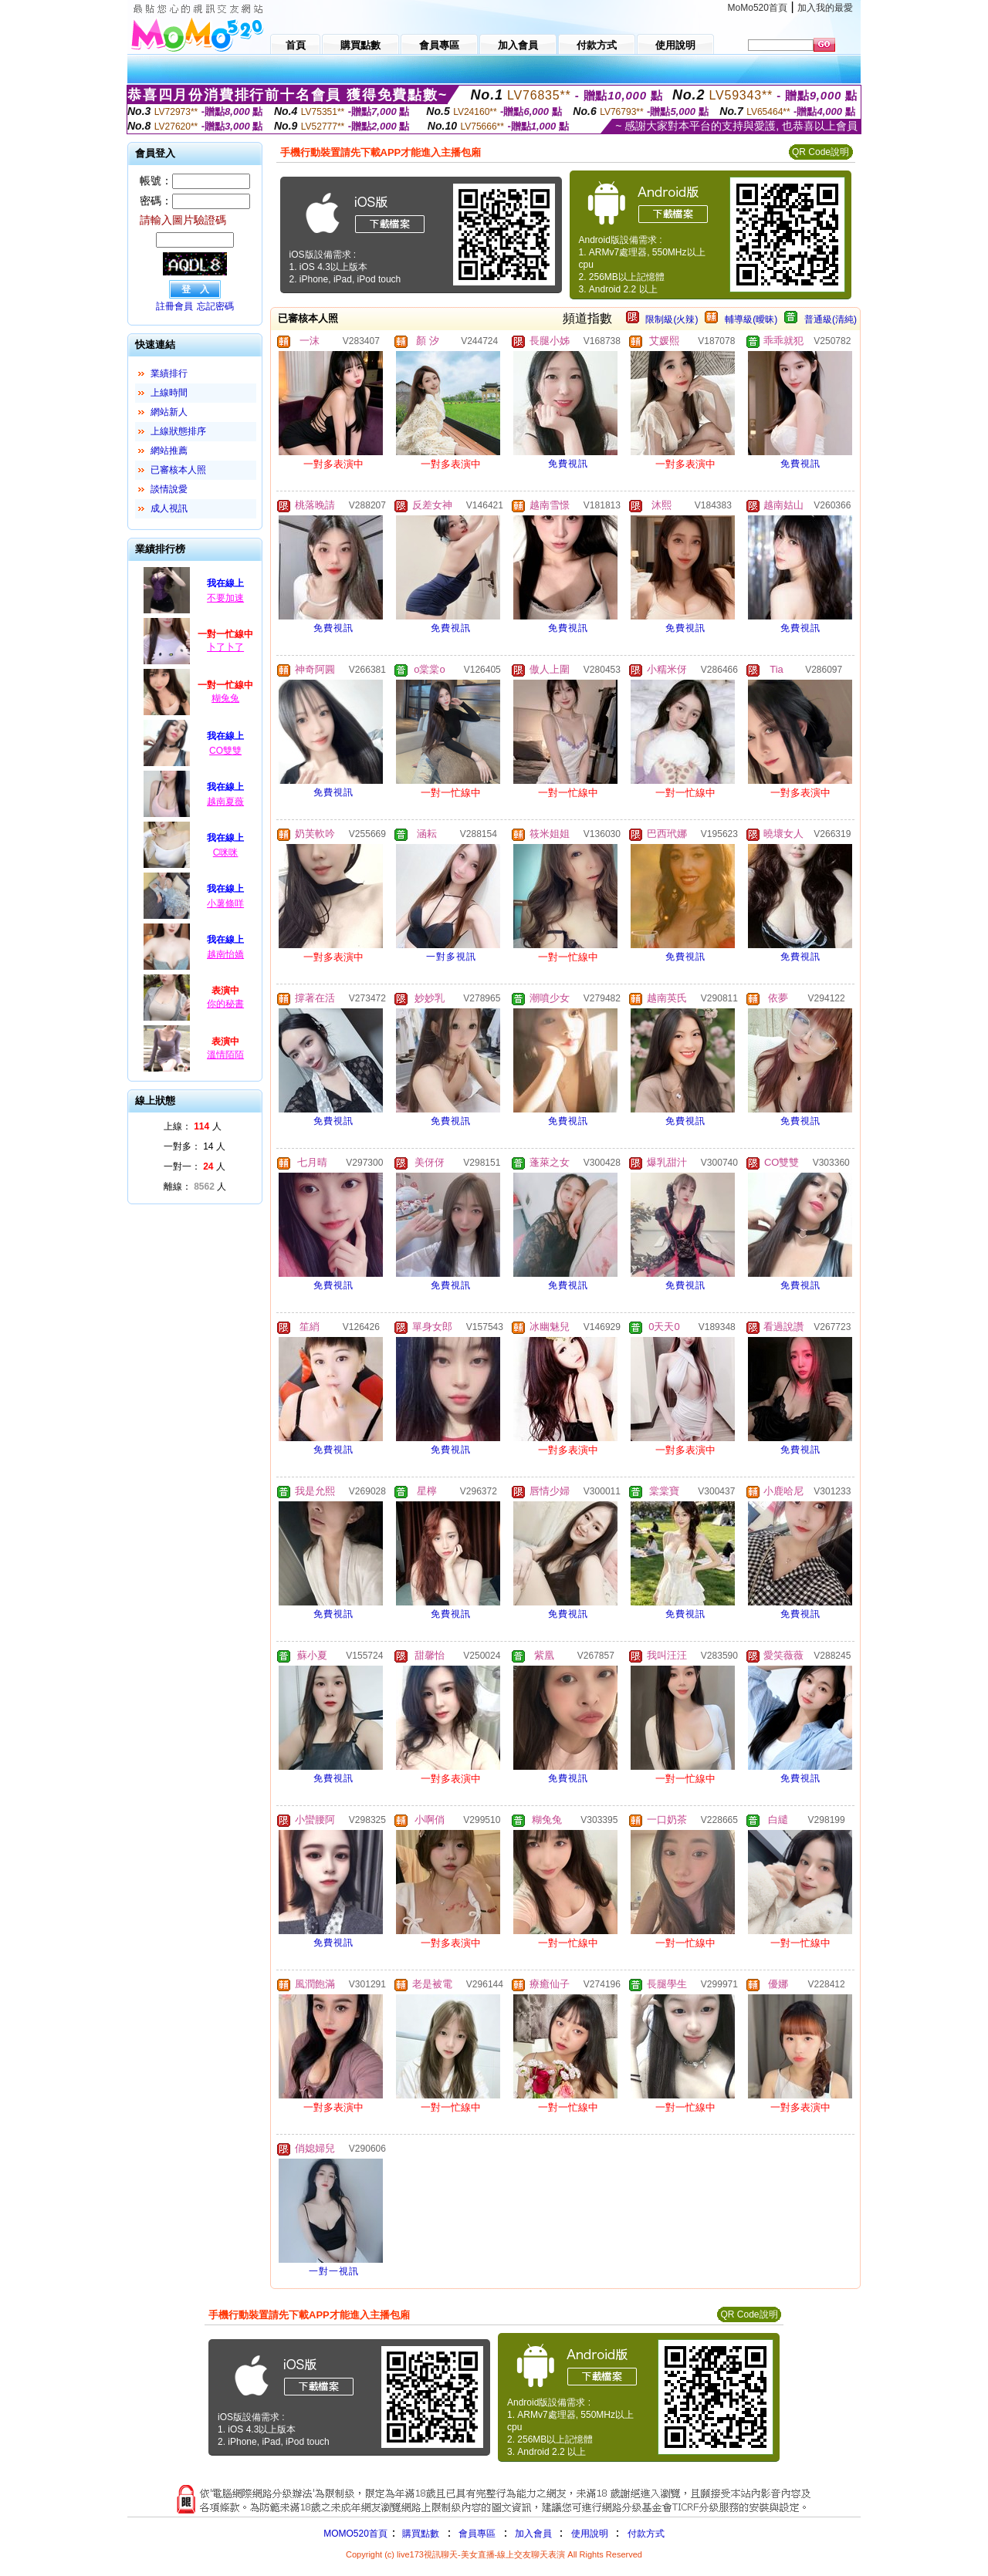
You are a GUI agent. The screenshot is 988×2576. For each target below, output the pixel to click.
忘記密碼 (215, 306)
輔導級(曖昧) (751, 319)
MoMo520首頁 (757, 7)
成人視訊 (169, 508)
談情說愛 (169, 489)
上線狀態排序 (178, 431)
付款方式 (646, 2533)
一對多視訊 (451, 956)
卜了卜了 (225, 647)
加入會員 (533, 2533)
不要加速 (225, 598)
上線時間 (169, 392)
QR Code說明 (820, 152)
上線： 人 (193, 1126)
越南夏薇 (225, 801)
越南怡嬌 (225, 954)
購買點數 (419, 2533)
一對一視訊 (334, 2271)
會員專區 (477, 2533)
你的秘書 (225, 1003)
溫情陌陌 (225, 1054)
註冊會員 (174, 306)
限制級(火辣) (671, 319)
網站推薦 (169, 450)
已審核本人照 (178, 469)
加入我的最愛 (825, 7)
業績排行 (169, 373)
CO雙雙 (225, 750)
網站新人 (169, 412)
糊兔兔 (225, 698)
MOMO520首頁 (355, 2533)
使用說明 (589, 2533)
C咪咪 (226, 852)
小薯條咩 (225, 903)
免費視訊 (568, 463)
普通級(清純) (830, 319)
